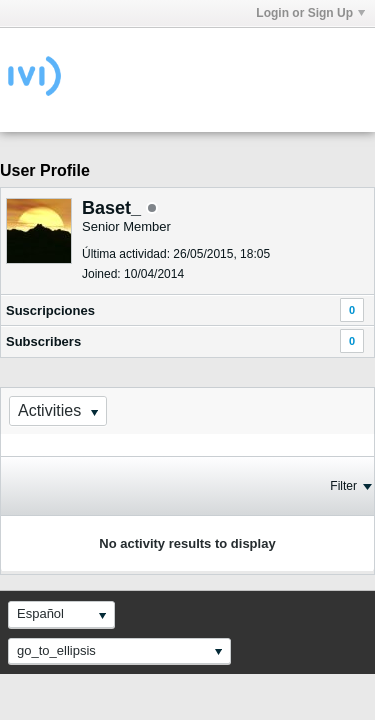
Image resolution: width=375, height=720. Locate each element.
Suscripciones (50, 310)
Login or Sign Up (310, 13)
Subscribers (43, 341)
